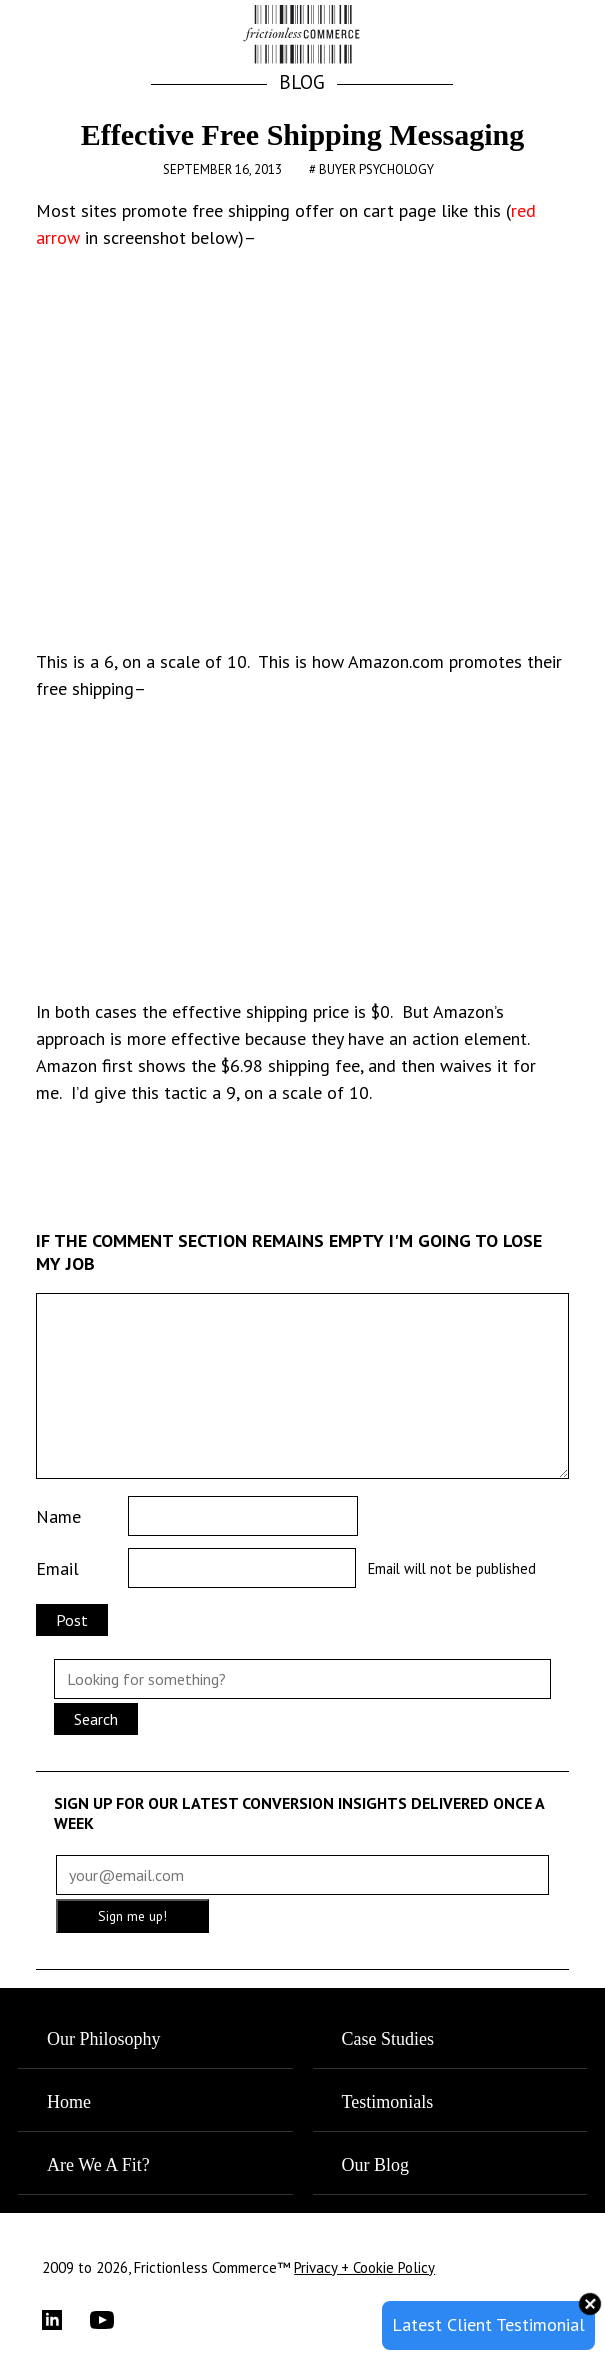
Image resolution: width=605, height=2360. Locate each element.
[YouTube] (114, 2320)
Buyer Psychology (376, 169)
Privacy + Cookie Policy (364, 2267)
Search (96, 1719)
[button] (545, 36)
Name (58, 1516)
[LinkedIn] (66, 2320)
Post (72, 1620)
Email (57, 1568)
